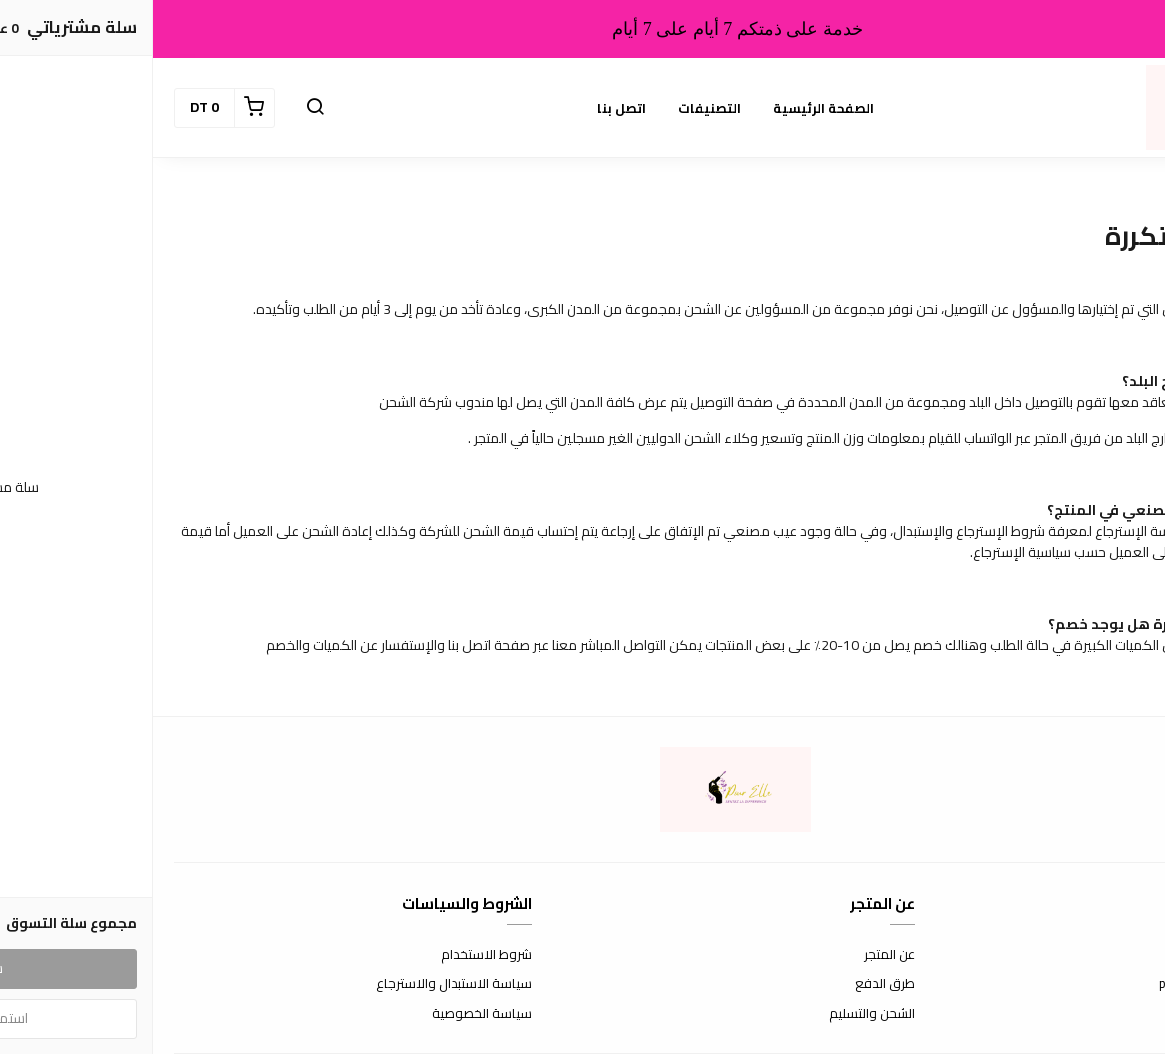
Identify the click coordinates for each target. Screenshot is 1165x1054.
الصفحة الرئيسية (670, 108)
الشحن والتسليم (719, 1014)
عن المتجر (736, 955)
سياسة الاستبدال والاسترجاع (301, 984)
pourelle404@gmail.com (1075, 984)
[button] (162, 108)
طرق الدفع (732, 984)
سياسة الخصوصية (329, 1014)
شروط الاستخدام (333, 955)
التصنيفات (556, 108)
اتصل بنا (468, 108)
